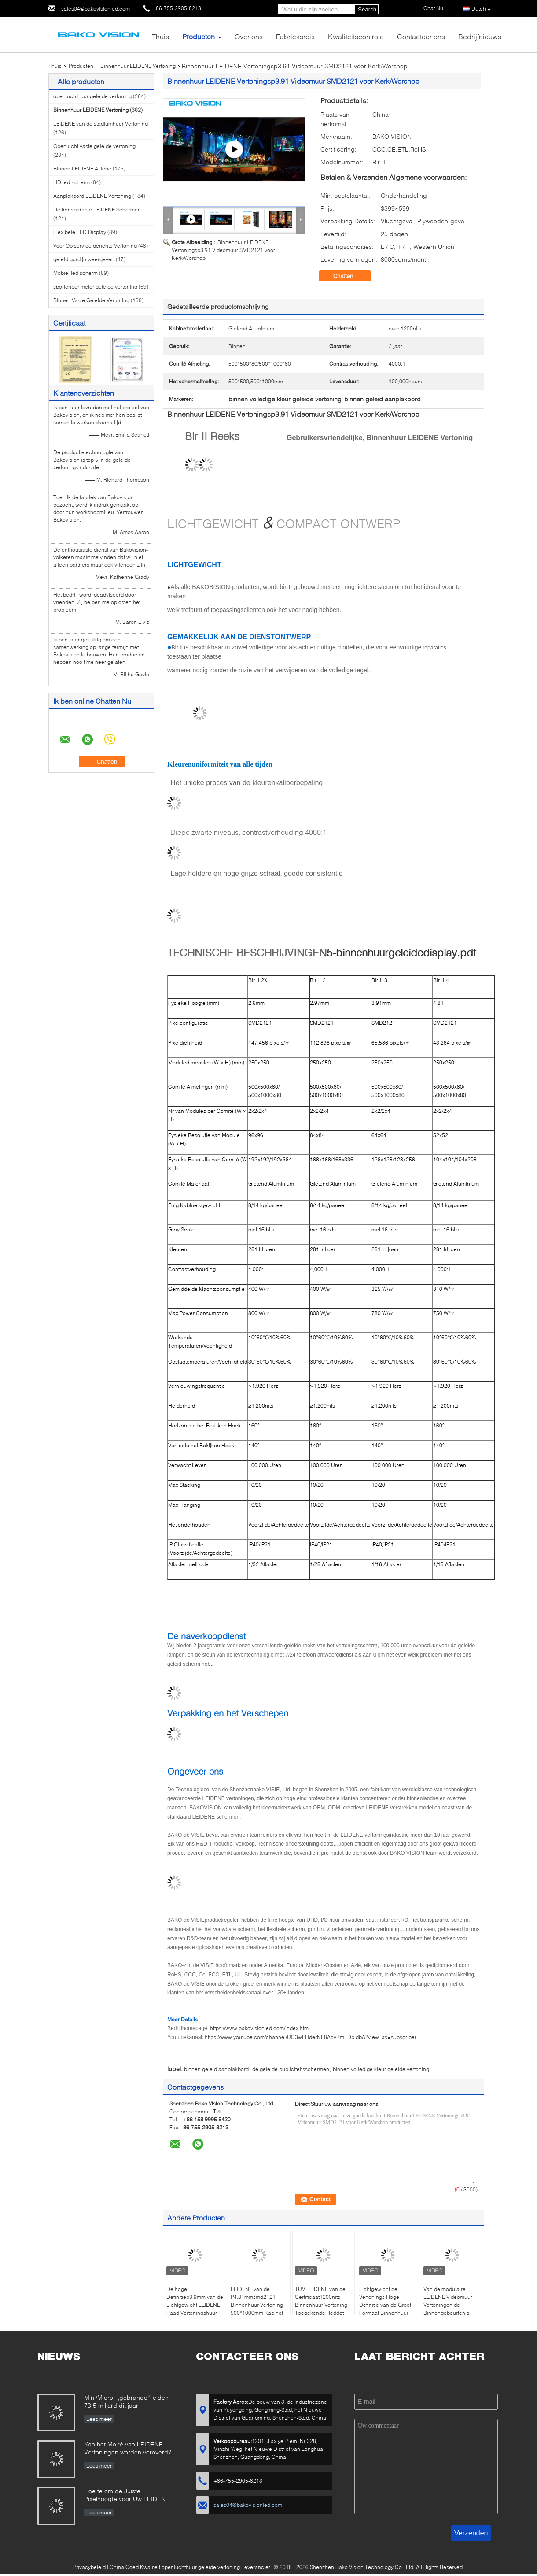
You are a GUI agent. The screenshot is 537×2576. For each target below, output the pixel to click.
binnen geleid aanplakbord (216, 2069)
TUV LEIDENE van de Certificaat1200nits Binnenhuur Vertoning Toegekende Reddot (321, 2301)
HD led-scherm (71, 182)
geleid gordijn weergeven (83, 259)
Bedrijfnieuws (479, 36)
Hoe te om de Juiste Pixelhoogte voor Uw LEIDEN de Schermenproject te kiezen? (128, 2495)
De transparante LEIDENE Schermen (97, 209)
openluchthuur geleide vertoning (92, 96)
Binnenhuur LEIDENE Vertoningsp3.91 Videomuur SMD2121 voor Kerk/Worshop (223, 250)
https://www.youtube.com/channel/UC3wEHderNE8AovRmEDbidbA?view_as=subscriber (310, 2037)
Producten (198, 36)
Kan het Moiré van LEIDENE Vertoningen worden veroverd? (127, 2448)
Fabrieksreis (295, 36)
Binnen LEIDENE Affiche (82, 168)
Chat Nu (433, 8)
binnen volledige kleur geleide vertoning (381, 2069)
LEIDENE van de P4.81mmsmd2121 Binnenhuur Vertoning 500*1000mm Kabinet (257, 2301)
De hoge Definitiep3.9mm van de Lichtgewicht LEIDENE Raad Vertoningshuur (194, 2301)
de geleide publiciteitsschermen (290, 2069)
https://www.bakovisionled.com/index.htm (259, 2028)
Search (367, 9)
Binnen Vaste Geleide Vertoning (91, 300)
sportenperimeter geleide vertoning (95, 286)
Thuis (160, 36)
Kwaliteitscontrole (356, 36)
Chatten (349, 275)
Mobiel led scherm (75, 273)
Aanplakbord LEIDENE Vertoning (92, 196)
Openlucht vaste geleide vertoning (94, 146)
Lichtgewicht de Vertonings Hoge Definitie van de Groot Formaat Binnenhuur (385, 2301)
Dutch (481, 9)
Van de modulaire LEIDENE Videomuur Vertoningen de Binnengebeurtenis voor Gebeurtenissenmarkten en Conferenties (452, 2313)
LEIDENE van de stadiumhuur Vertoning (100, 123)
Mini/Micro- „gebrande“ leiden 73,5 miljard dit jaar (126, 2401)
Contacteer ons (421, 36)
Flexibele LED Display (79, 232)
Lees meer (99, 2419)
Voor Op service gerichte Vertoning (95, 245)
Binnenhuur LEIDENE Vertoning (138, 66)
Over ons (249, 36)
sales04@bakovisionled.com (95, 8)
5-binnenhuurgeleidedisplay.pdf (401, 952)
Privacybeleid (89, 2567)
